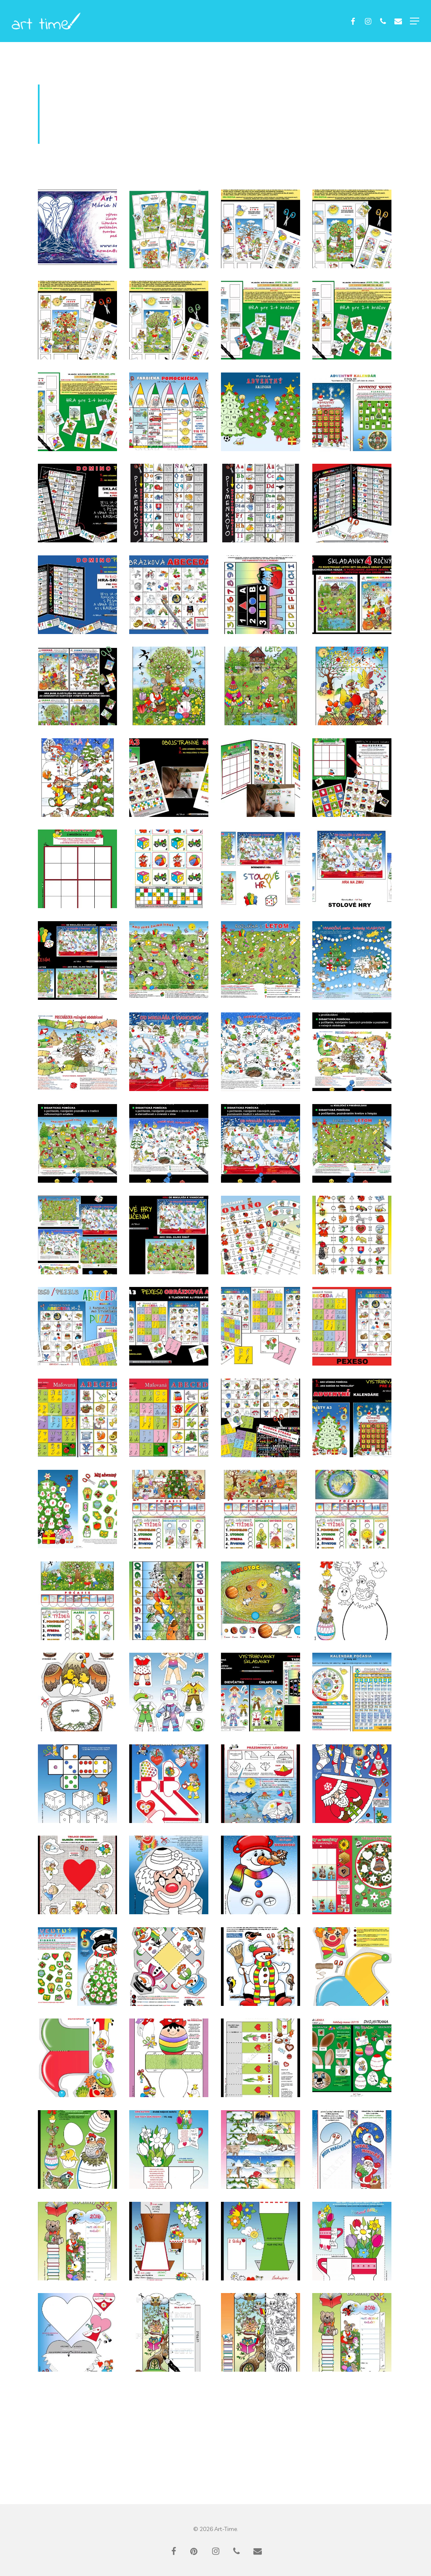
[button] (414, 21)
